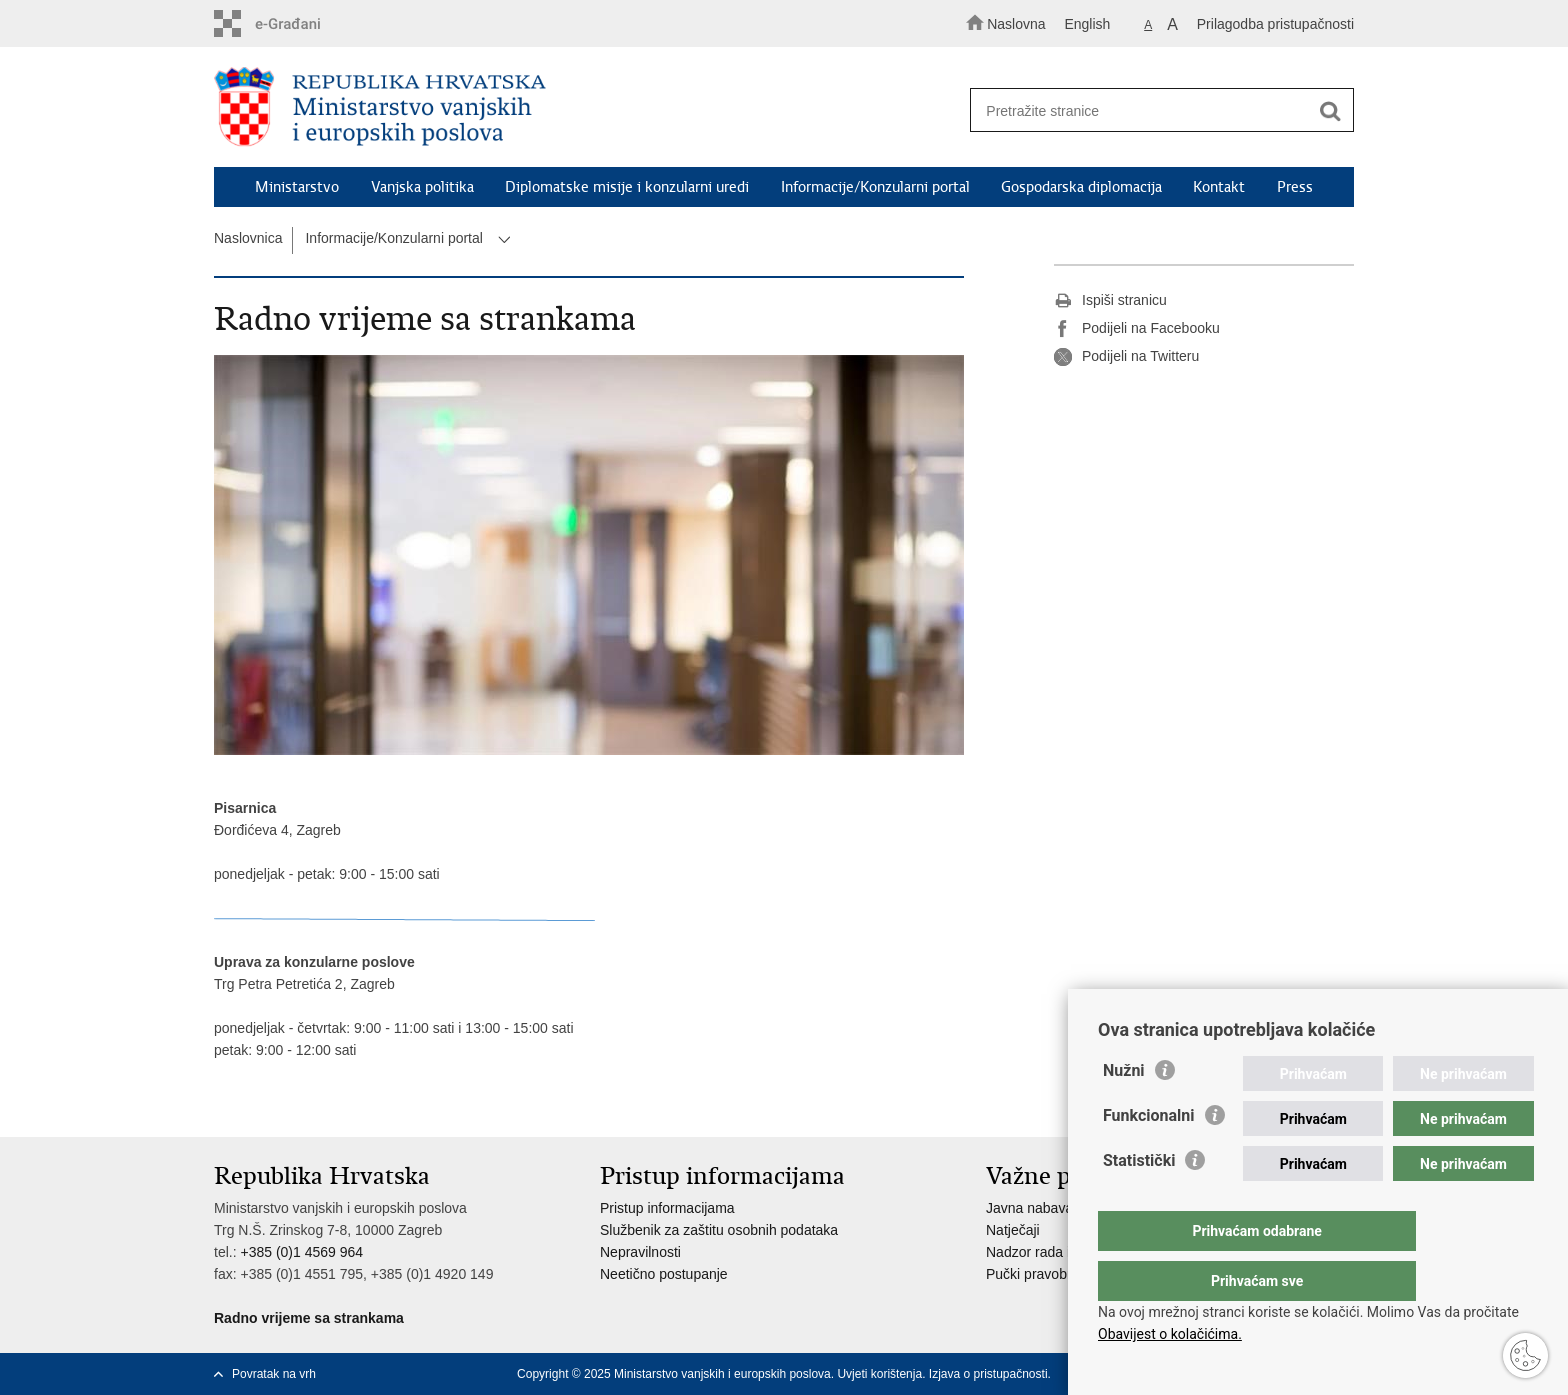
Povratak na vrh (274, 1374)
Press (1295, 187)
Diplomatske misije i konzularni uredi (627, 187)
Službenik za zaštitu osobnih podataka (719, 1230)
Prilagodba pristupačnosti (1275, 24)
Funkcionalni (1149, 1155)
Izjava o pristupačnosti (988, 1374)
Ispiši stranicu (1110, 301)
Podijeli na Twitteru (1126, 357)
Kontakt (1219, 187)
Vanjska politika (422, 187)
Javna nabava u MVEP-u (1063, 1208)
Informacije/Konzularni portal (875, 187)
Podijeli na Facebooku (1137, 329)
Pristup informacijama (667, 1208)
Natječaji (1013, 1230)
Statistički (1139, 1200)
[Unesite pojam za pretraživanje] (1152, 110)
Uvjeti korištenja (879, 1374)
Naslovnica (248, 238)
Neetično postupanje (664, 1274)
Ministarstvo (297, 187)
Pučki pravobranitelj (1047, 1274)
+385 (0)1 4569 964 (301, 1252)
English (1087, 24)
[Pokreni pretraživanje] (1330, 111)
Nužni (1124, 1110)
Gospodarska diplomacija (1081, 187)
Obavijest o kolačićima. (1170, 1334)
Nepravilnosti (640, 1252)
